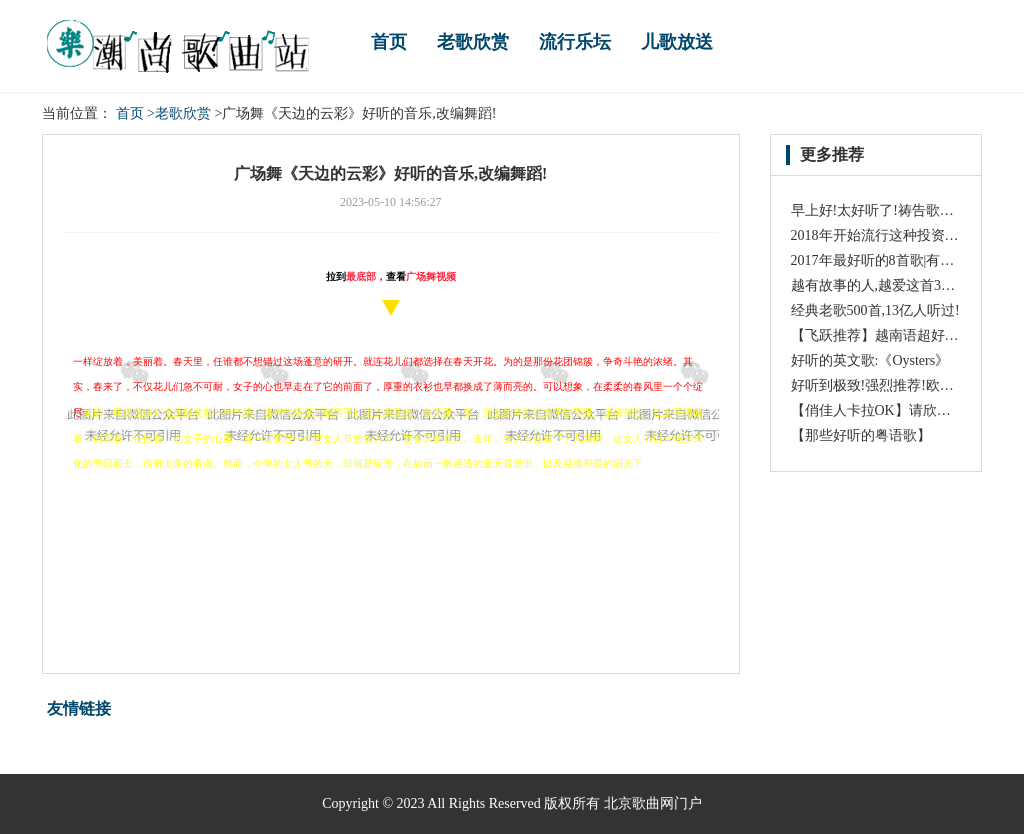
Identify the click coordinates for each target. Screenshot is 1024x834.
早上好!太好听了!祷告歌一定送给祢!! (905, 210)
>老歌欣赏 (179, 113)
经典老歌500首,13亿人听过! (875, 310)
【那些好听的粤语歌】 (861, 435)
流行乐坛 (575, 42)
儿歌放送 (677, 42)
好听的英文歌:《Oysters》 (870, 360)
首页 (389, 42)
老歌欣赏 (473, 42)
